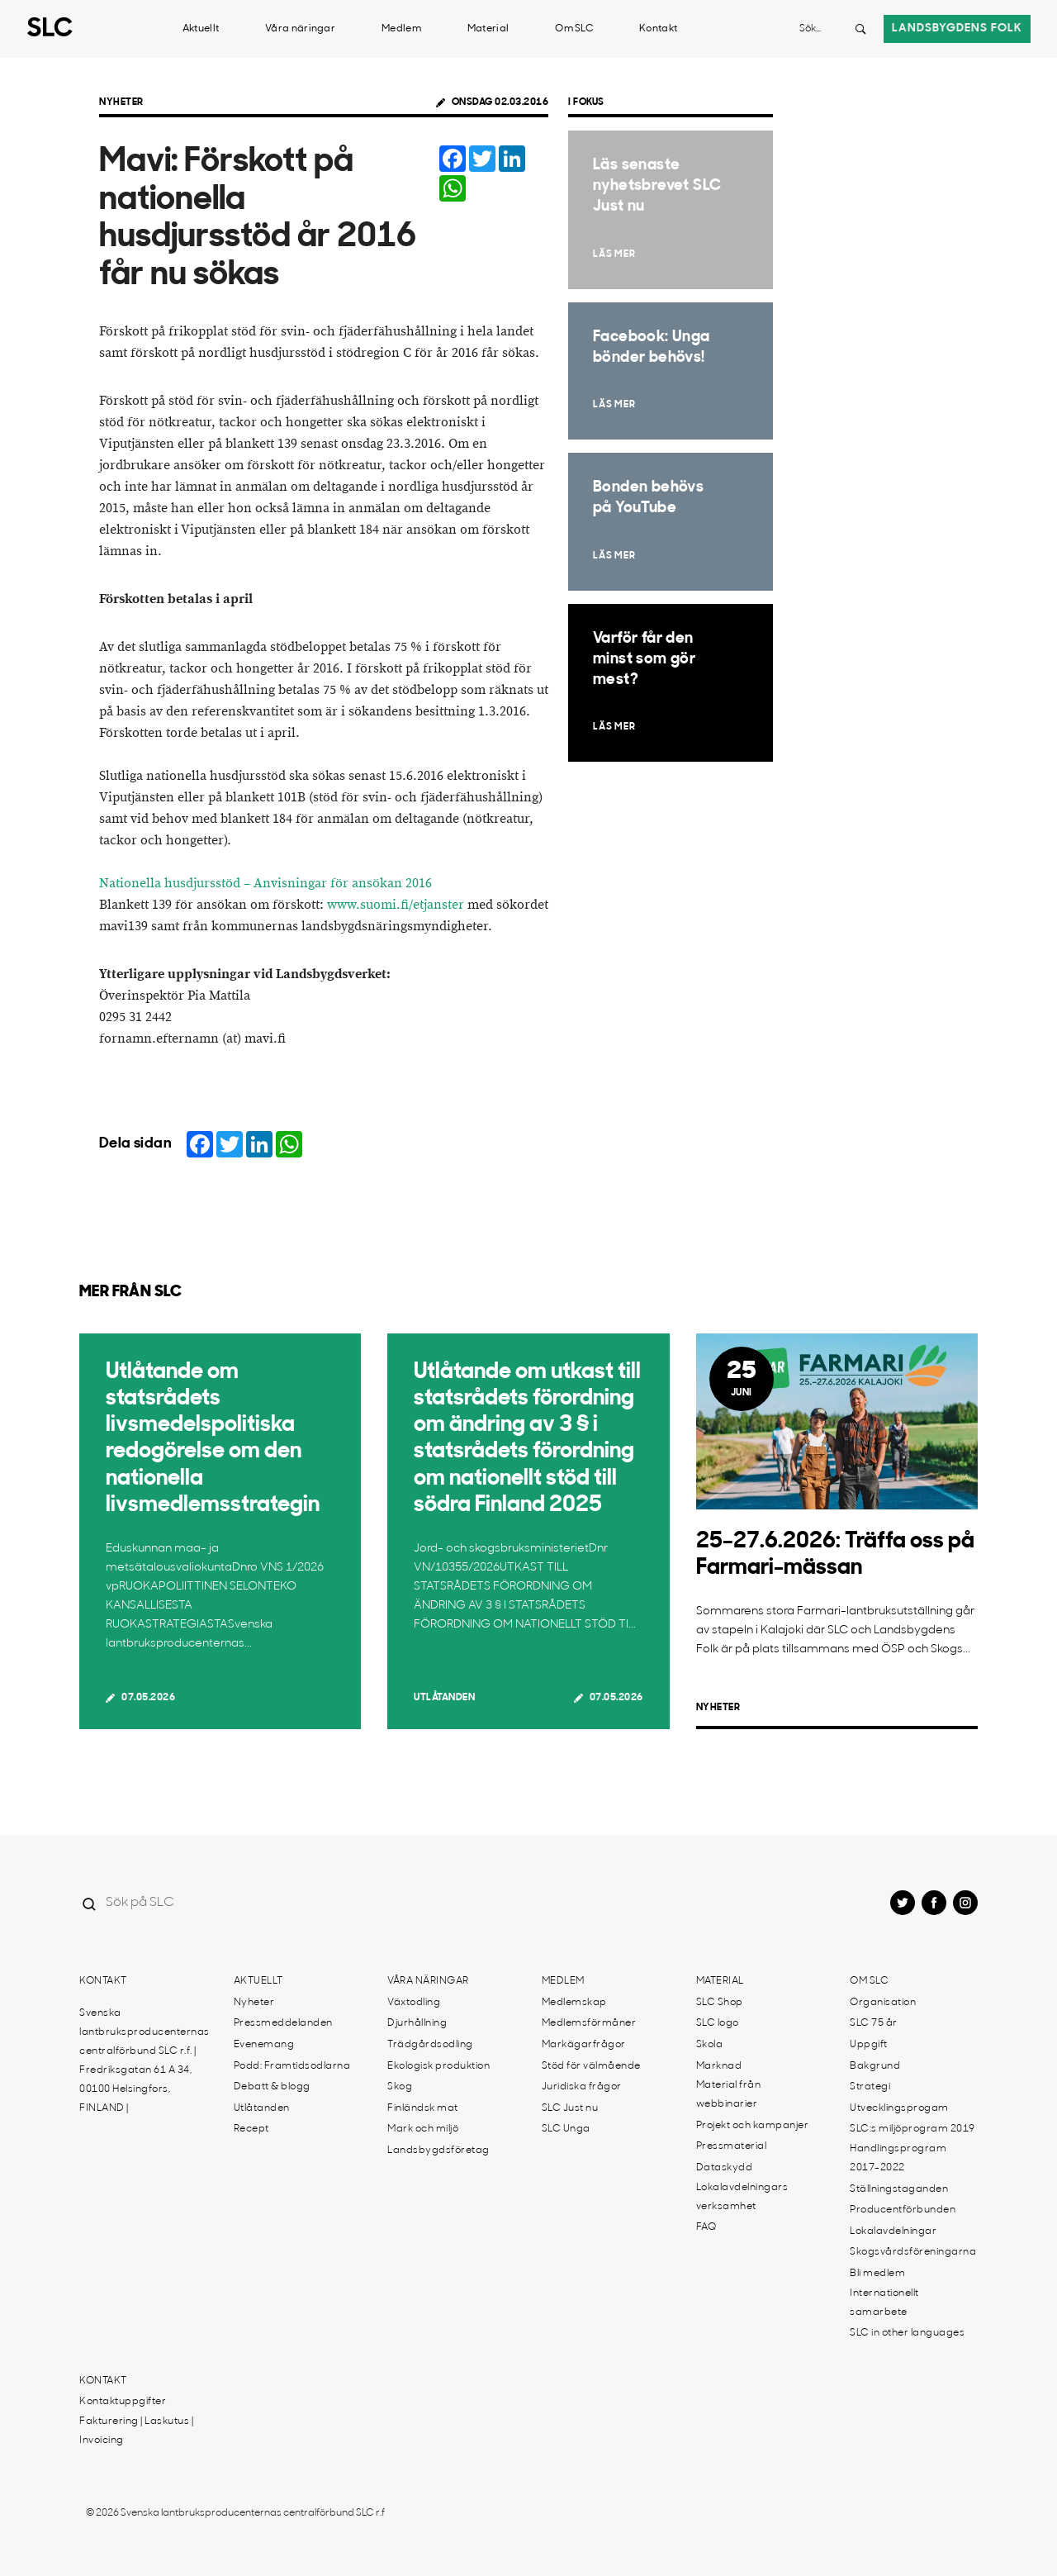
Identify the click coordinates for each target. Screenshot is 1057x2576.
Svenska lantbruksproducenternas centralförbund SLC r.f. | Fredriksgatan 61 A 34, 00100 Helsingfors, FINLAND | (144, 2060)
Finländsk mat (422, 2108)
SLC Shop (719, 2003)
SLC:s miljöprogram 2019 (912, 2129)
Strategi (870, 2087)
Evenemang (264, 2045)
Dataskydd (724, 2168)
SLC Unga (566, 2129)
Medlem (401, 29)
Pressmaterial (731, 2146)
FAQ (706, 2227)
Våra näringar (300, 29)
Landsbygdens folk (957, 28)
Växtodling (413, 2003)
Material (488, 29)
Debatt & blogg (272, 2087)
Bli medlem (877, 2274)
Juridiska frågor (582, 2087)
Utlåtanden (444, 1698)
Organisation (883, 2003)
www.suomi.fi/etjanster (395, 905)
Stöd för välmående (591, 2066)
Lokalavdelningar (893, 2231)
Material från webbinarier (728, 2094)
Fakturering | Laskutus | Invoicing (136, 2431)
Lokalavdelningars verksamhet (742, 2197)
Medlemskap (574, 2003)
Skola (709, 2045)
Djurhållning (417, 2023)
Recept (251, 2129)
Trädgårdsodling (430, 2045)
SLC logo (717, 2023)
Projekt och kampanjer (752, 2126)
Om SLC (574, 29)
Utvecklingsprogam (899, 2108)
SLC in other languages (907, 2333)
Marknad (719, 2066)
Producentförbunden (902, 2210)
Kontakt (658, 29)
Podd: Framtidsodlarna (292, 2066)
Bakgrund (875, 2066)
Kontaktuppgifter (122, 2402)
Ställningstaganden (899, 2189)
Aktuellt (200, 29)
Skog (399, 2087)
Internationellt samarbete (884, 2302)
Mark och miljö (422, 2129)
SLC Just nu (570, 2108)
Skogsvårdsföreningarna (913, 2252)
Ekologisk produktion (438, 2066)
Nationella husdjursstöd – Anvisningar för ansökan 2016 (265, 883)
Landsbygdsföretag (438, 2150)
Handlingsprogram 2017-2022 (898, 2158)
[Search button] (860, 29)
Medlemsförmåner (589, 2023)
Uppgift (869, 2045)
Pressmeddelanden (283, 2023)
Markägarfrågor (584, 2045)
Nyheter (121, 102)
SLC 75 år (874, 2023)
